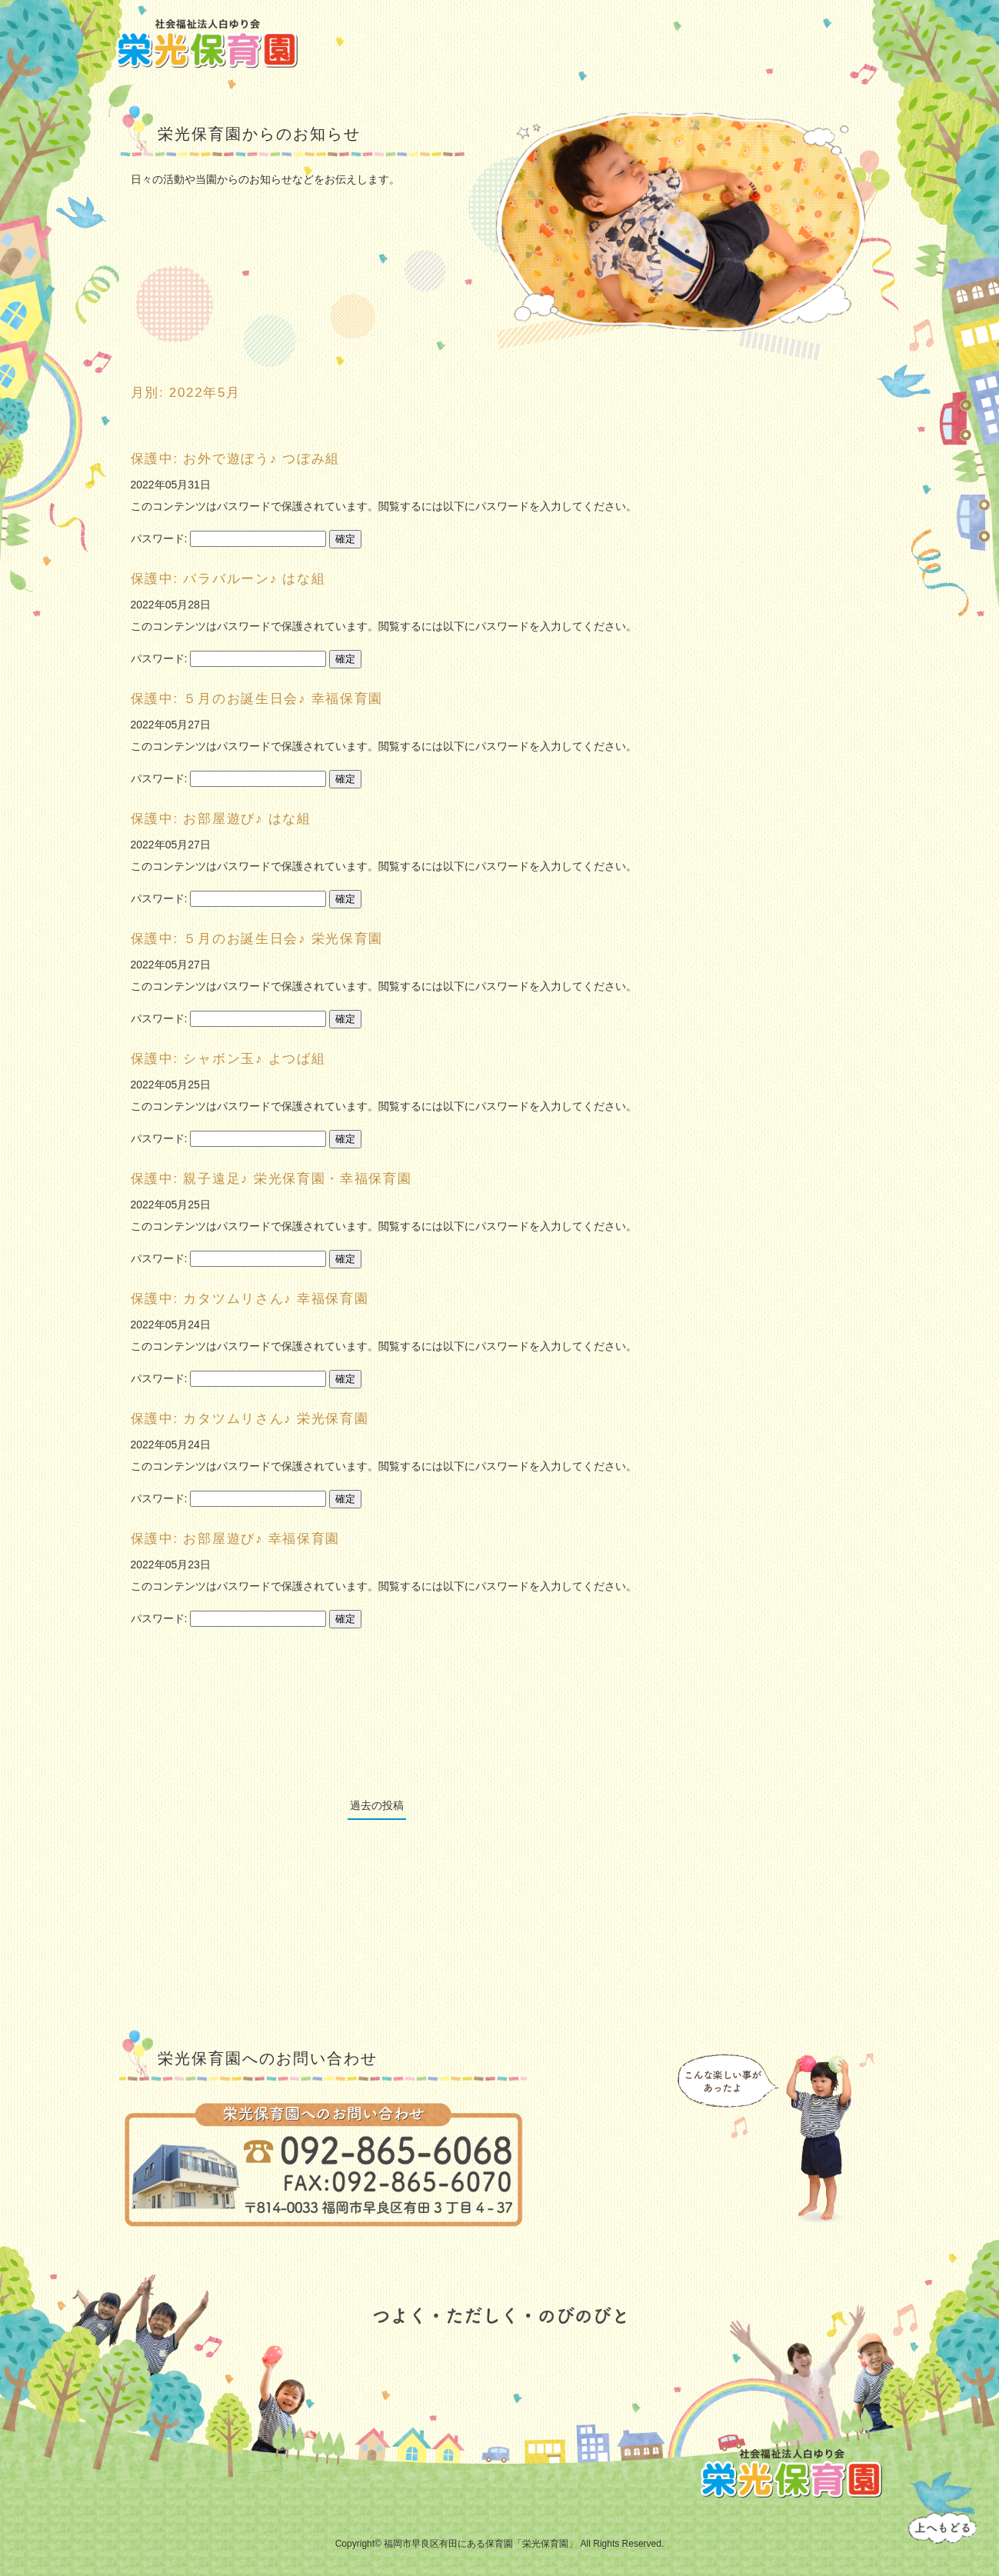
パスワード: (229, 538)
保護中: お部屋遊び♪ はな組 (221, 818)
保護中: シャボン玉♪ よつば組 (228, 1058)
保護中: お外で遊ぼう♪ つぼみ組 (236, 459)
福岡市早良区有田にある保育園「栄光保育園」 (481, 2543)
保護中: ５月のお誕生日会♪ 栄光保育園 (257, 938)
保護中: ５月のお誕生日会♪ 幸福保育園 (257, 698)
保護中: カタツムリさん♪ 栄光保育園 (250, 1418)
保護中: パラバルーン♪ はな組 (228, 579)
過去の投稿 (377, 1805)
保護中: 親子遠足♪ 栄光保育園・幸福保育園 (271, 1178)
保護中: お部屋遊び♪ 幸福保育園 (236, 1538)
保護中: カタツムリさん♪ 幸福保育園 (250, 1298)
